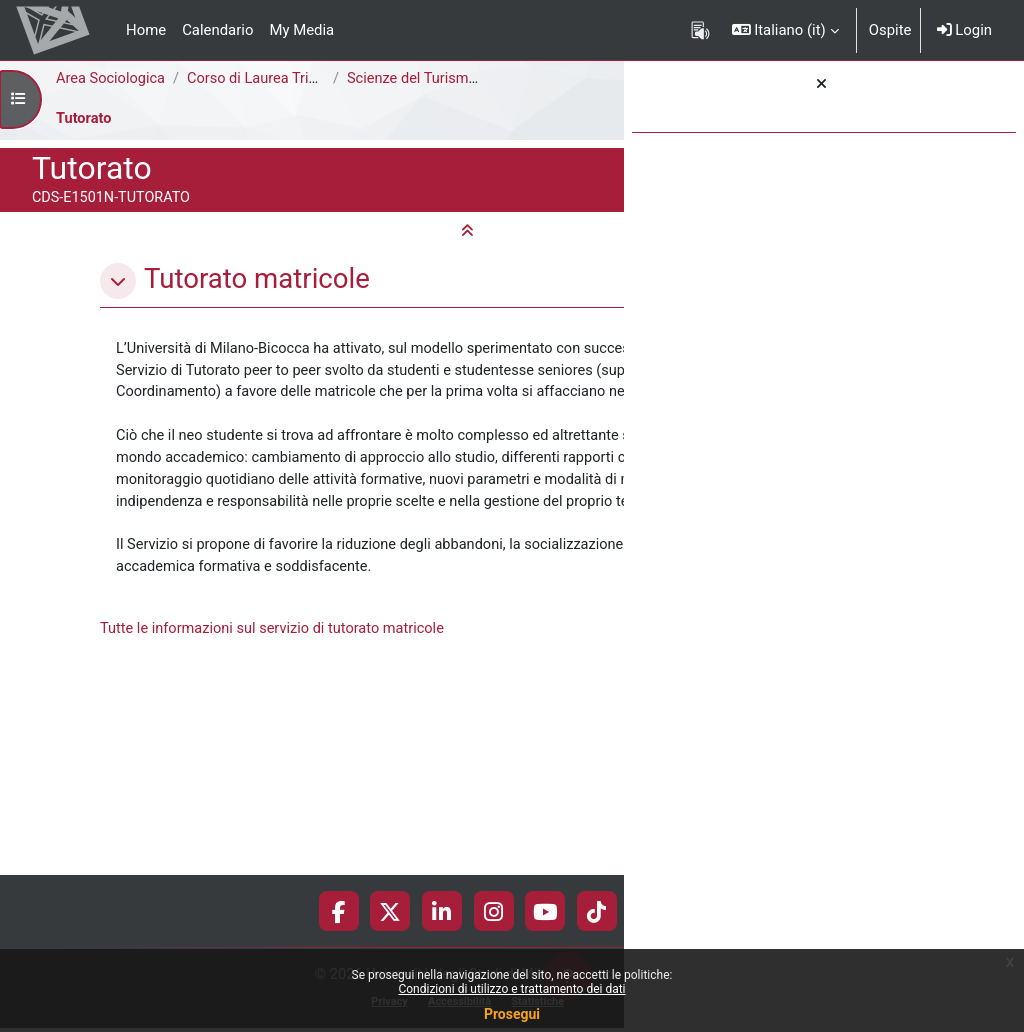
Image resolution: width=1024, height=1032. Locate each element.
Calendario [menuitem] (217, 30)
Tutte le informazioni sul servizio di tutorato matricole (276, 815)
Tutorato (84, 119)
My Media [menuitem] (301, 30)
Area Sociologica (112, 79)
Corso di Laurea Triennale (274, 79)
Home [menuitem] (146, 30)
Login (964, 30)
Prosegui (512, 1014)
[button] (785, 30)
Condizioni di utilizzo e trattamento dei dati (511, 989)
